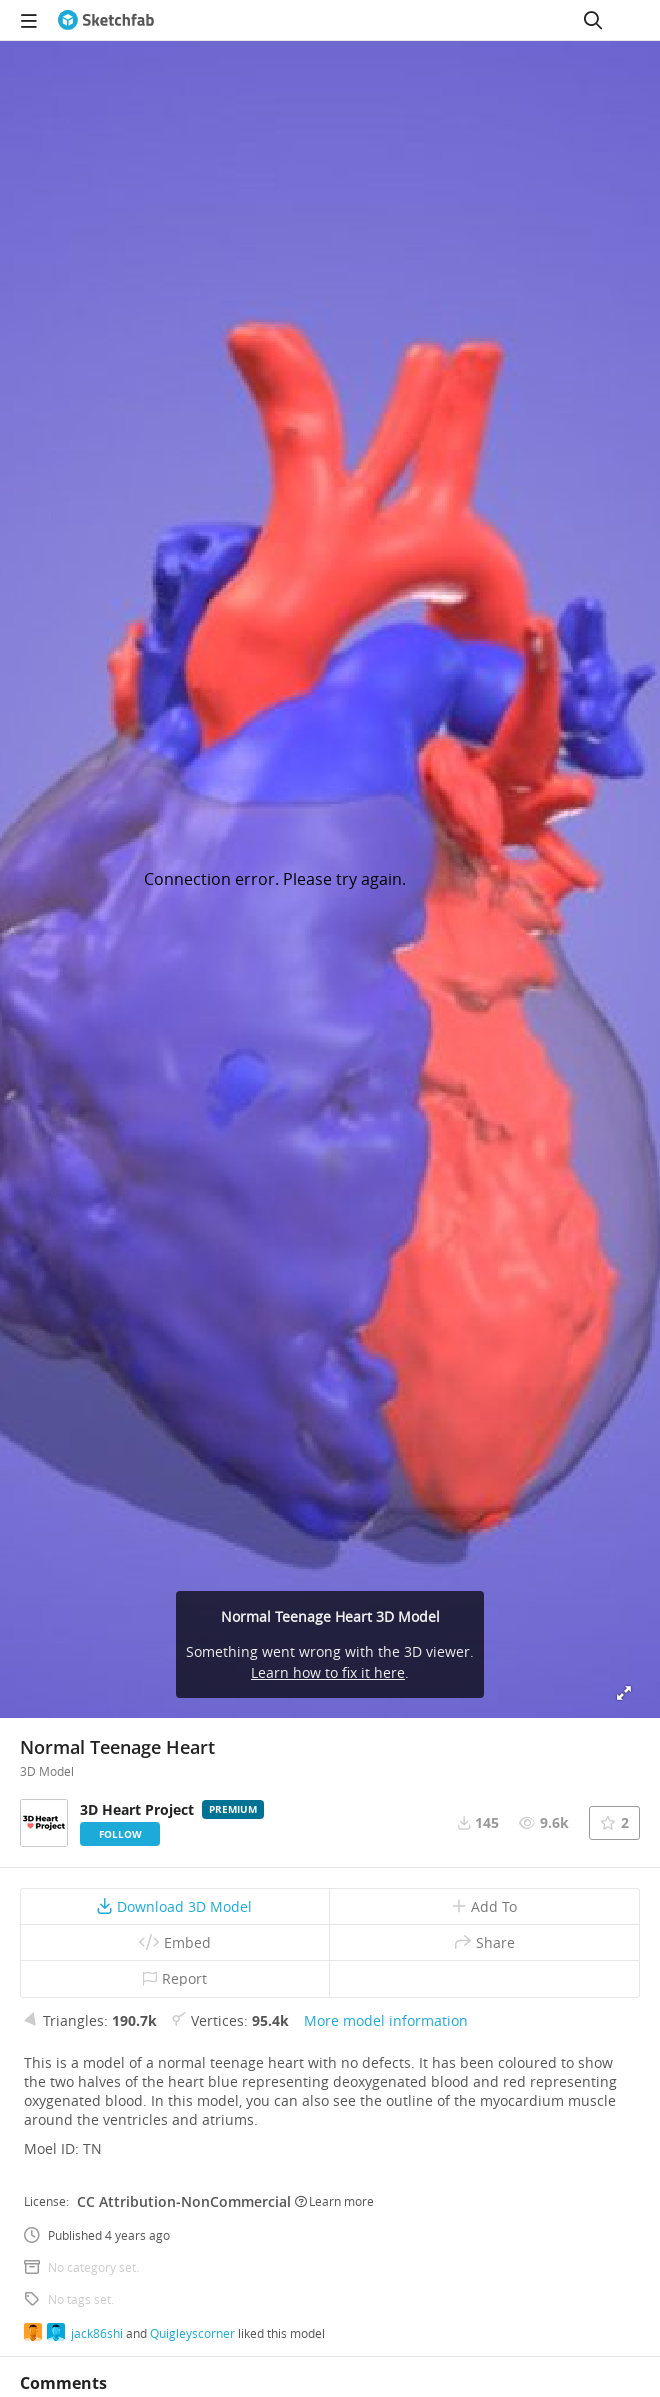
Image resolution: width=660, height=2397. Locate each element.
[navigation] (29, 20)
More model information (386, 2020)
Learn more (334, 2201)
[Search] (593, 20)
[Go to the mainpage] (106, 20)
